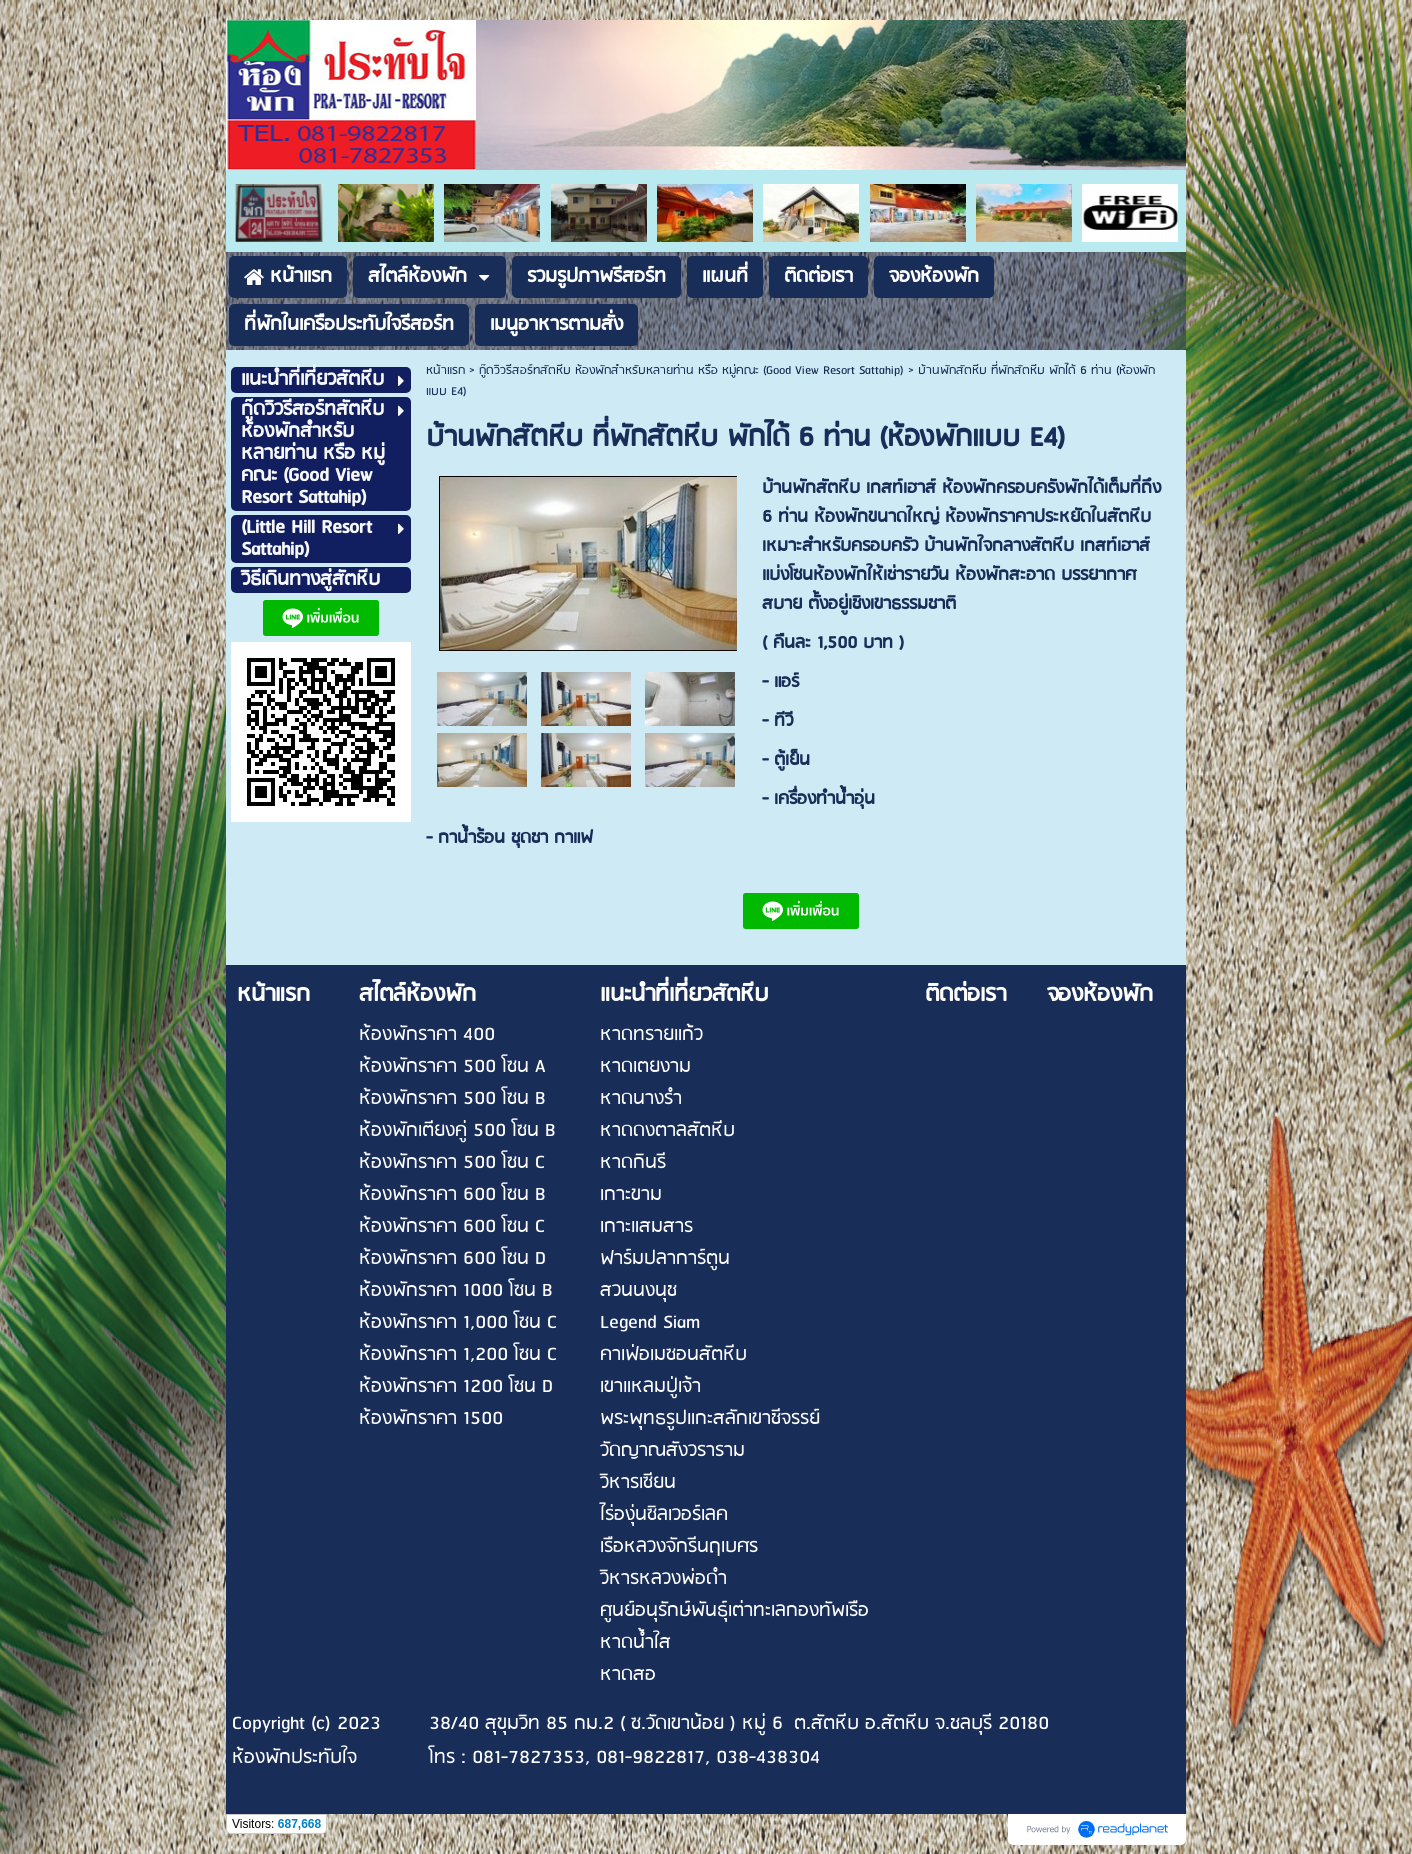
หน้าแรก (445, 370)
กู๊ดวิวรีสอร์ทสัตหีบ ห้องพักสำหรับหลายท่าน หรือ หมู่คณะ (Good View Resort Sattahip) (691, 370)
